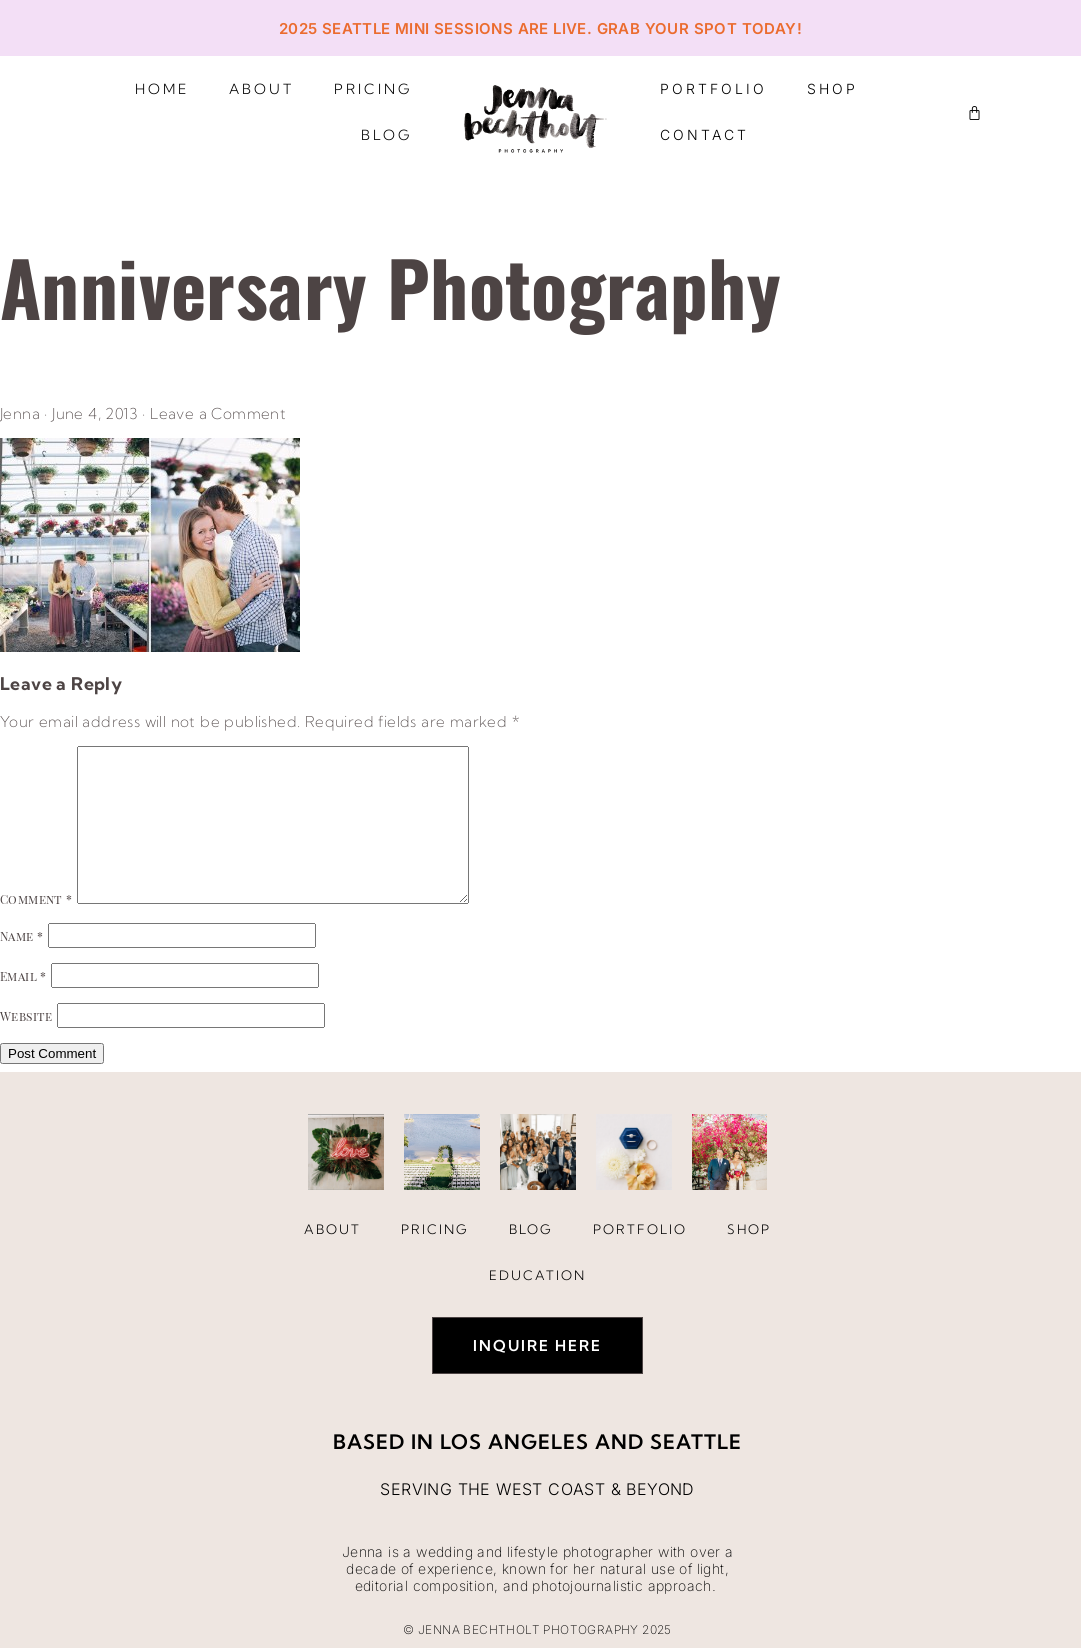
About (261, 89)
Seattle (696, 1441)
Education (537, 1275)
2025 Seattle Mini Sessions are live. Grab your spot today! (540, 28)
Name (21, 936)
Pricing (373, 89)
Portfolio (713, 88)
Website (26, 1016)
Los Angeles (514, 1441)
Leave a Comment (218, 413)
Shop (832, 88)
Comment (36, 899)
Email (23, 976)
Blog (386, 135)
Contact (704, 134)
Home (162, 89)
